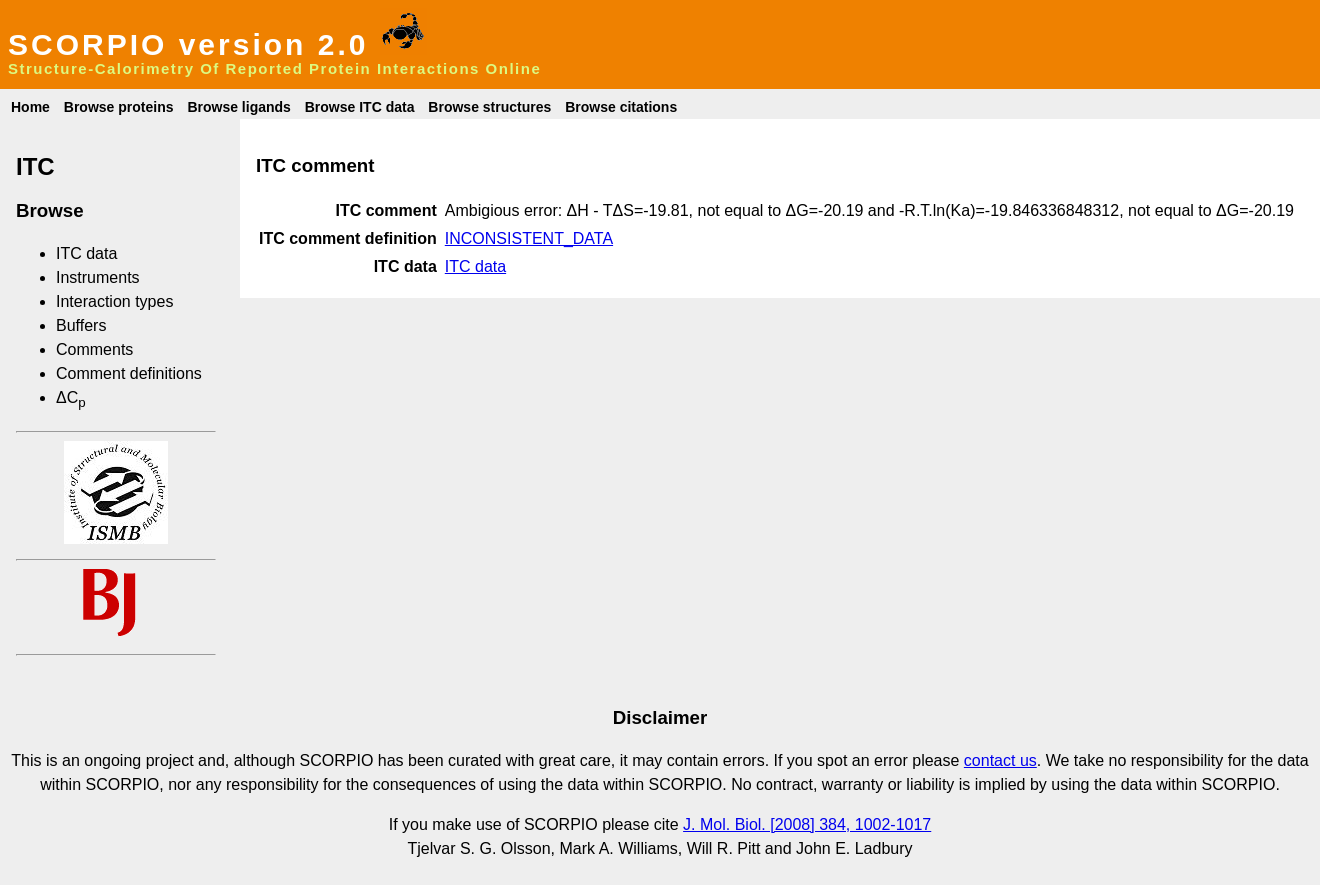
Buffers (81, 325)
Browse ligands (238, 107)
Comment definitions (129, 373)
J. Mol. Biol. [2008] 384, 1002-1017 (807, 824)
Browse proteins (119, 107)
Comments (94, 349)
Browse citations (621, 107)
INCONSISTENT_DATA (529, 238)
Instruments (98, 277)
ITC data (86, 253)
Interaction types (114, 301)
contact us (1000, 760)
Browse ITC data (360, 107)
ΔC (71, 397)
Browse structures (489, 107)
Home (30, 107)
